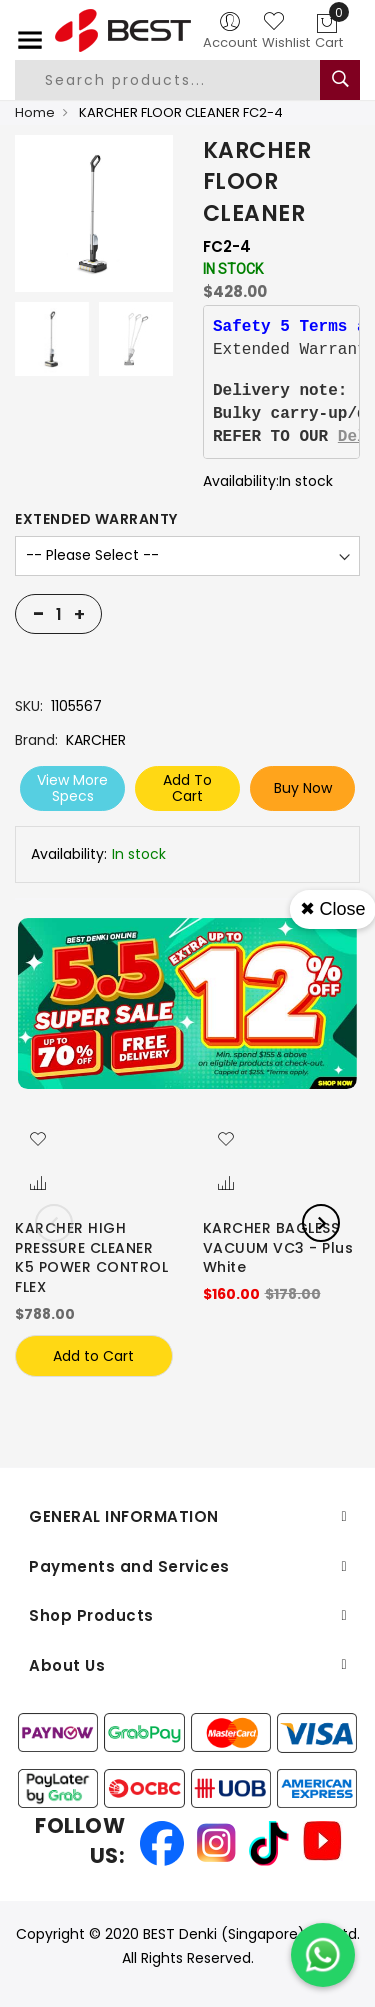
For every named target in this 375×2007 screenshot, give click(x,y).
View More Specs (72, 788)
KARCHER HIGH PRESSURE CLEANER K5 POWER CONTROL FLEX (91, 1257)
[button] (38, 1140)
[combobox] (184, 80)
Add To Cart (187, 788)
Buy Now (303, 788)
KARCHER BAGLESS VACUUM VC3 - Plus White (278, 1248)
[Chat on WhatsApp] (323, 1955)
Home (35, 112)
